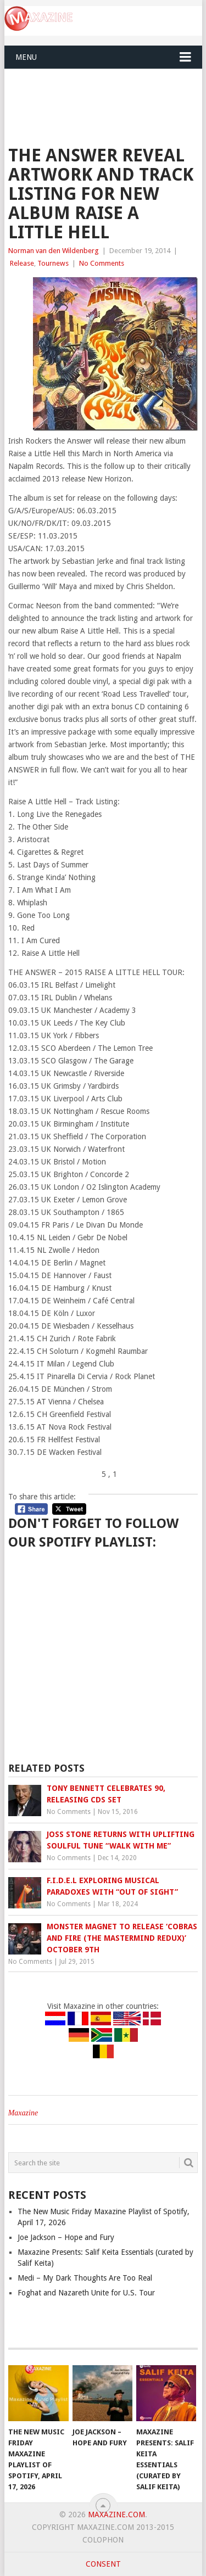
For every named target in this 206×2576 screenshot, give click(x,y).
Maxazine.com (116, 2514)
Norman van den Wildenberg (53, 251)
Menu (26, 57)
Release (22, 263)
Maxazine (23, 2113)
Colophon (103, 2539)
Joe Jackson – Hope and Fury (66, 2237)
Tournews (53, 263)
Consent (103, 2564)
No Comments (101, 263)
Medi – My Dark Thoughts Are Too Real (85, 2277)
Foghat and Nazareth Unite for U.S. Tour (86, 2292)
